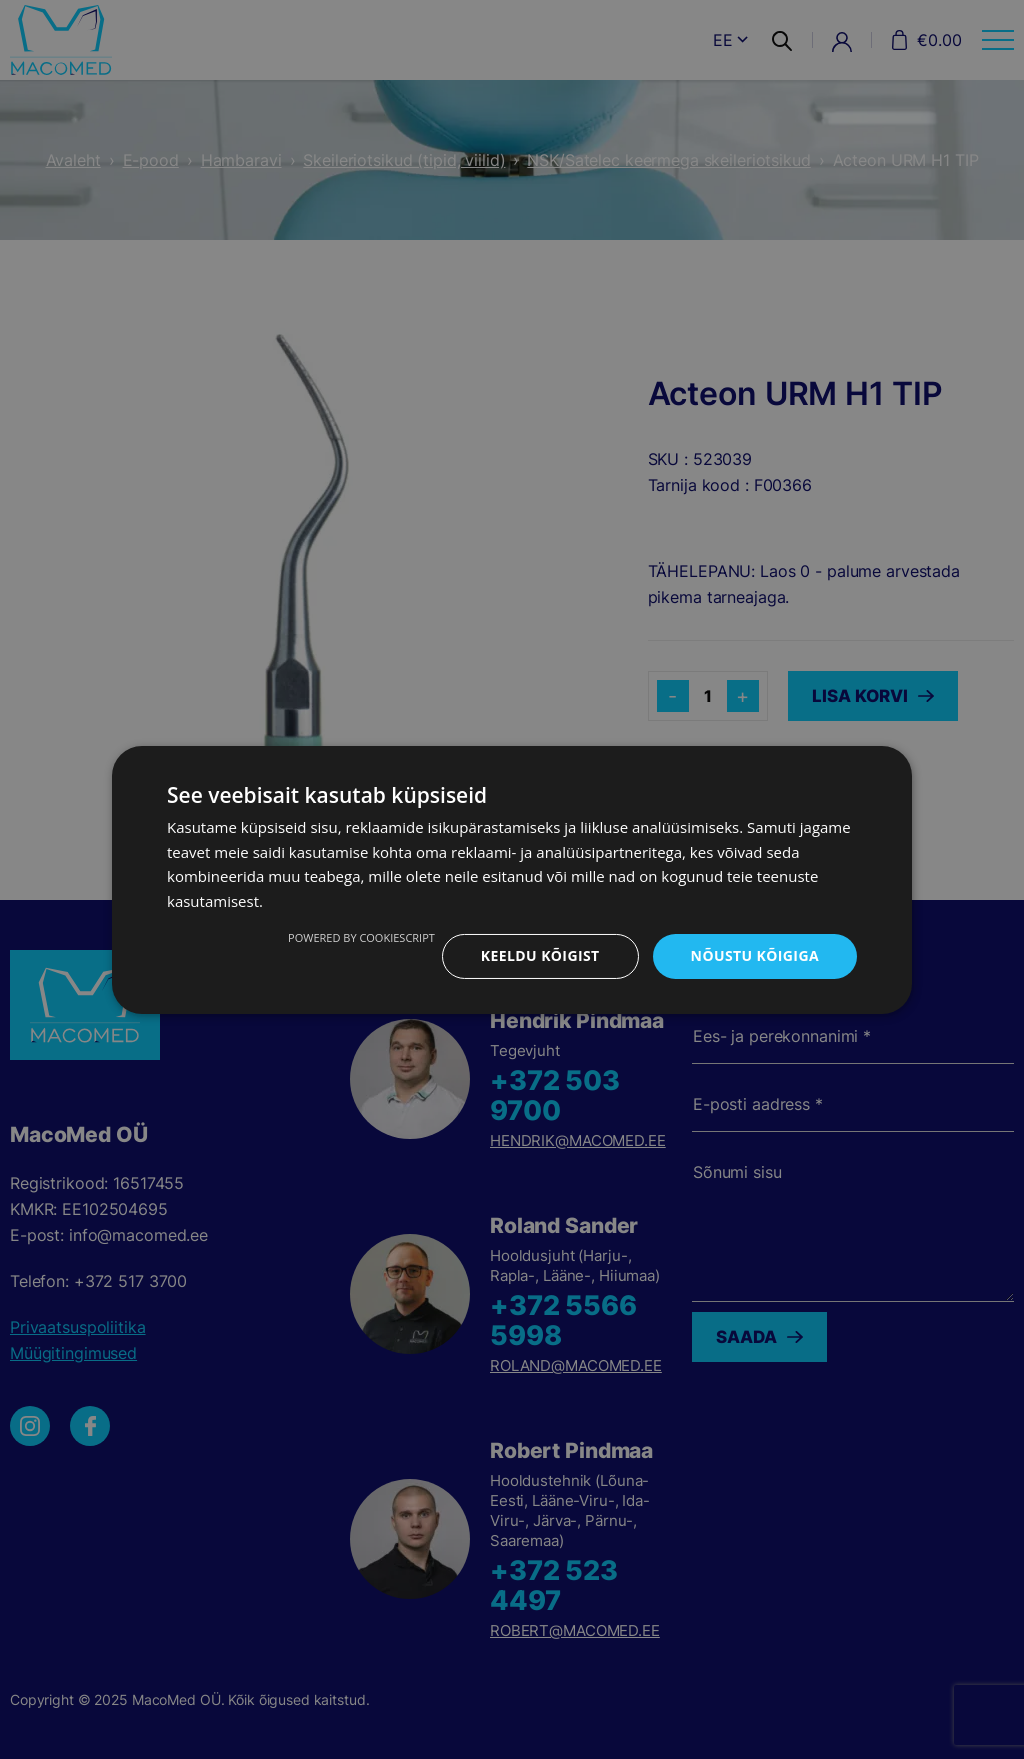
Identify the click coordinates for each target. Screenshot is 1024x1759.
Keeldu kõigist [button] (540, 955)
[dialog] (512, 879)
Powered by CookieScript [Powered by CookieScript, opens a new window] (361, 937)
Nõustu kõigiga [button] (755, 955)
